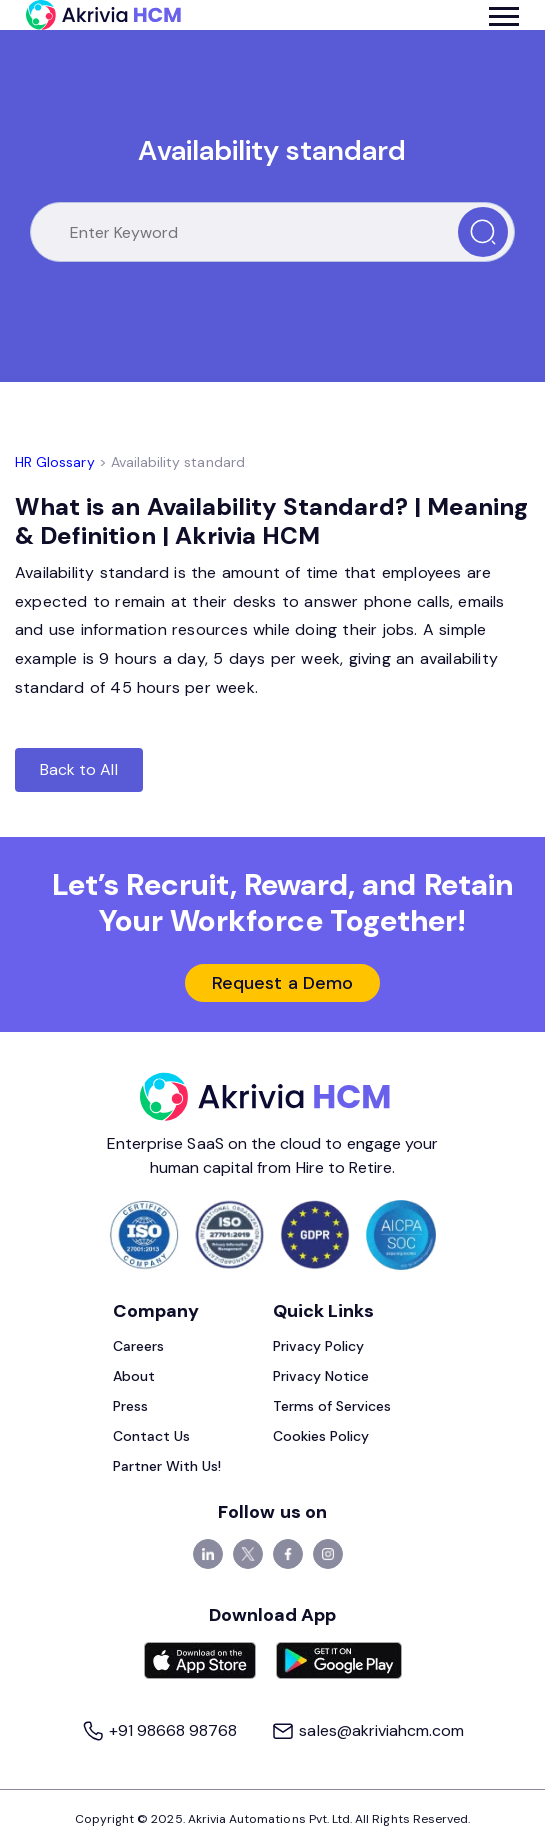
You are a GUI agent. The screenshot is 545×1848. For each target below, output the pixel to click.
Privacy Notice (321, 1376)
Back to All (79, 769)
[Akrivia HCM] (103, 15)
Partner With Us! (167, 1466)
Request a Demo (282, 983)
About (134, 1376)
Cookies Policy (321, 1436)
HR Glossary (55, 462)
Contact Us (152, 1436)
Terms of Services (332, 1406)
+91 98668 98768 (161, 1730)
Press (130, 1406)
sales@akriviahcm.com (367, 1730)
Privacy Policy (319, 1346)
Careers (138, 1346)
